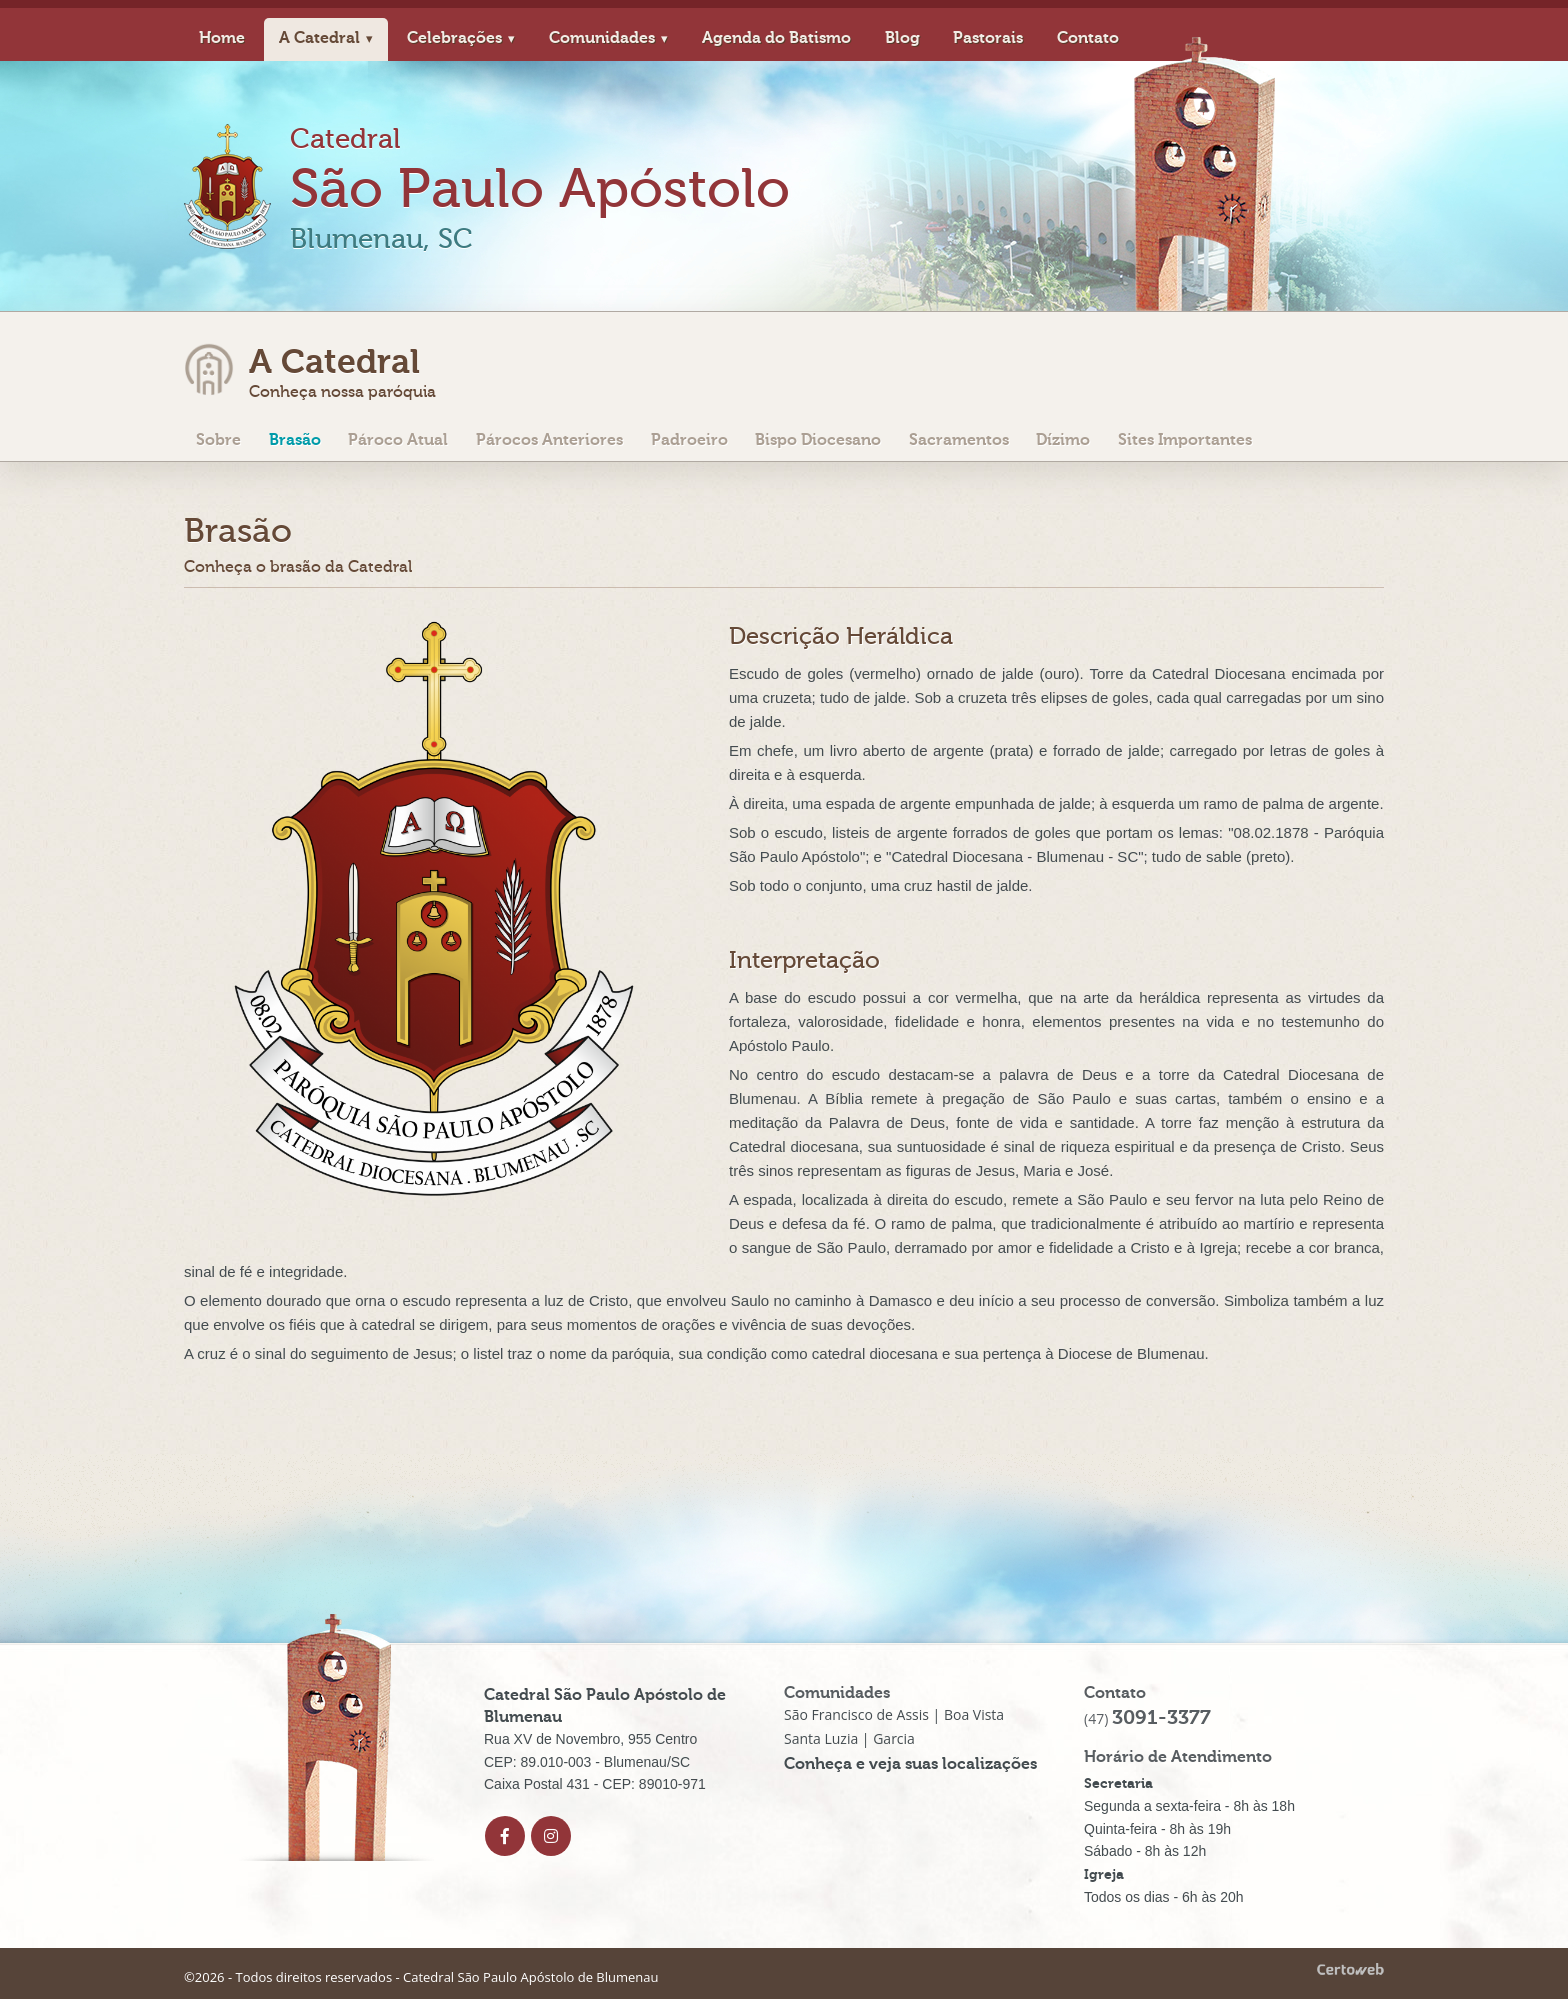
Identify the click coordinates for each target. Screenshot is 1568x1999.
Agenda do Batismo (776, 38)
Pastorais (988, 38)
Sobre (218, 440)
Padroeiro (689, 440)
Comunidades (602, 38)
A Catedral (319, 38)
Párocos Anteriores (549, 440)
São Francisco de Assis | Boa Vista (894, 1714)
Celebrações (454, 38)
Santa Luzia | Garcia (849, 1738)
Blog (902, 38)
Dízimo (1063, 440)
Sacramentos (959, 440)
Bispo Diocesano (818, 440)
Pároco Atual (398, 440)
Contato (1088, 38)
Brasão (295, 440)
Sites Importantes (1185, 440)
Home (222, 38)
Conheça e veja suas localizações (910, 1764)
